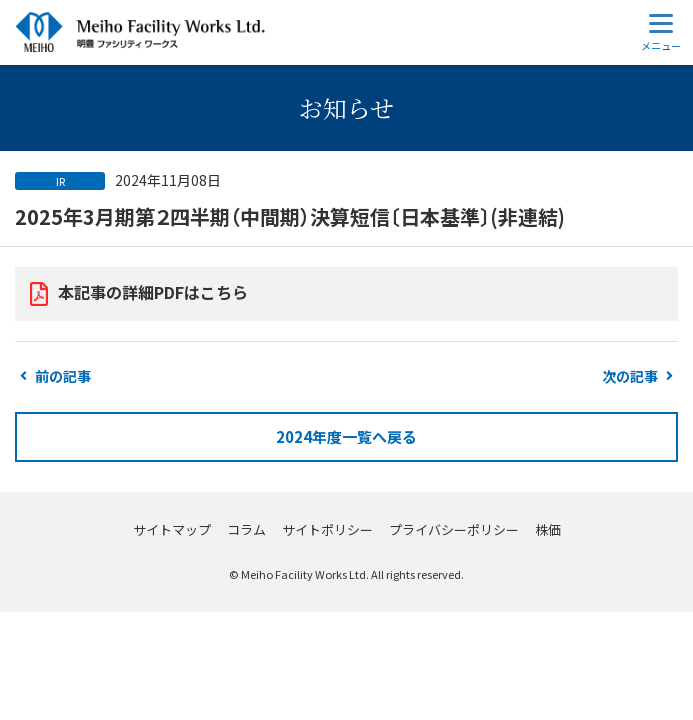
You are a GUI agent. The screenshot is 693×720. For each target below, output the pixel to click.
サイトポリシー (327, 529)
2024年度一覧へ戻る (346, 436)
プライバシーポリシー (454, 529)
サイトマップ (172, 529)
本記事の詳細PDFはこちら (153, 292)
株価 (548, 529)
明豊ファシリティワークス (140, 32)
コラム (246, 529)
